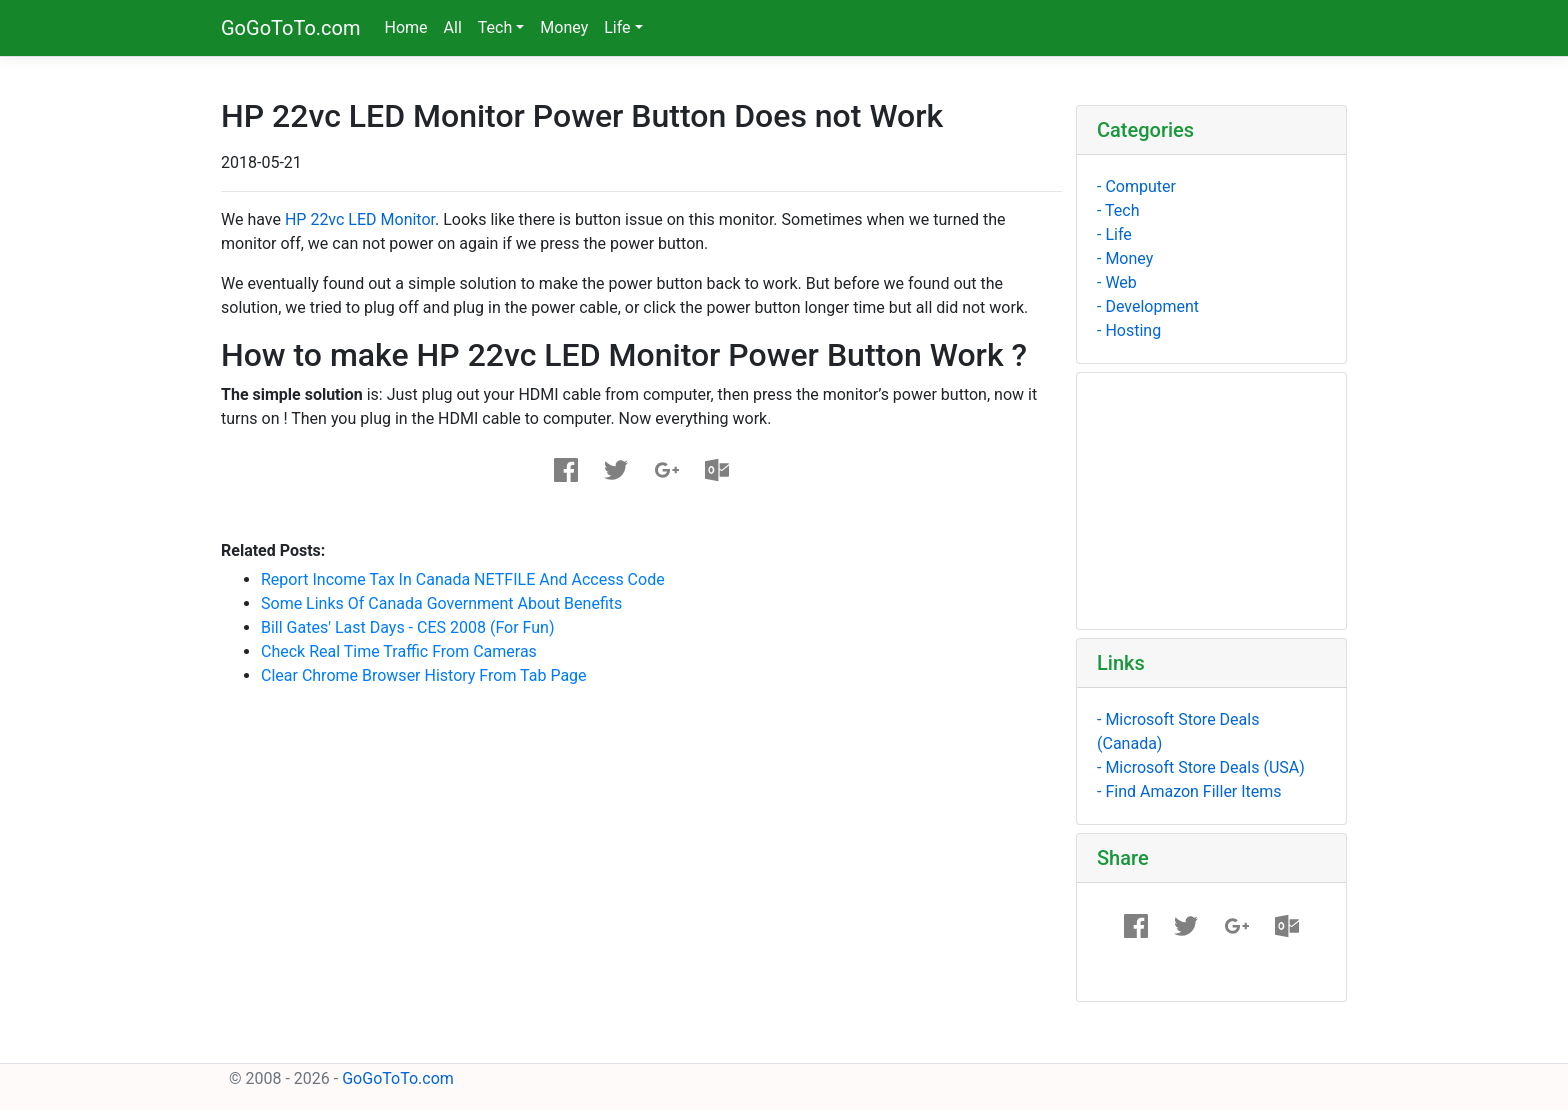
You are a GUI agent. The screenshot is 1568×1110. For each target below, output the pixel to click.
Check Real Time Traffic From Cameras (399, 651)
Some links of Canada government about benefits (441, 603)
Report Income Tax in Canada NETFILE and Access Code (463, 579)
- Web (1117, 282)
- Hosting (1129, 330)
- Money (1125, 258)
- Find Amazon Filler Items (1189, 791)
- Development (1148, 306)
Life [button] (617, 27)
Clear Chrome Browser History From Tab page (424, 675)
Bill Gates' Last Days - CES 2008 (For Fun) (408, 627)
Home (406, 27)
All (453, 27)
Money (564, 27)
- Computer (1136, 186)
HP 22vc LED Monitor (360, 219)
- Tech (1118, 210)
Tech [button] (495, 27)
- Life (1114, 234)
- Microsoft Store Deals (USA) (1201, 767)
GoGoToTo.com (291, 28)
